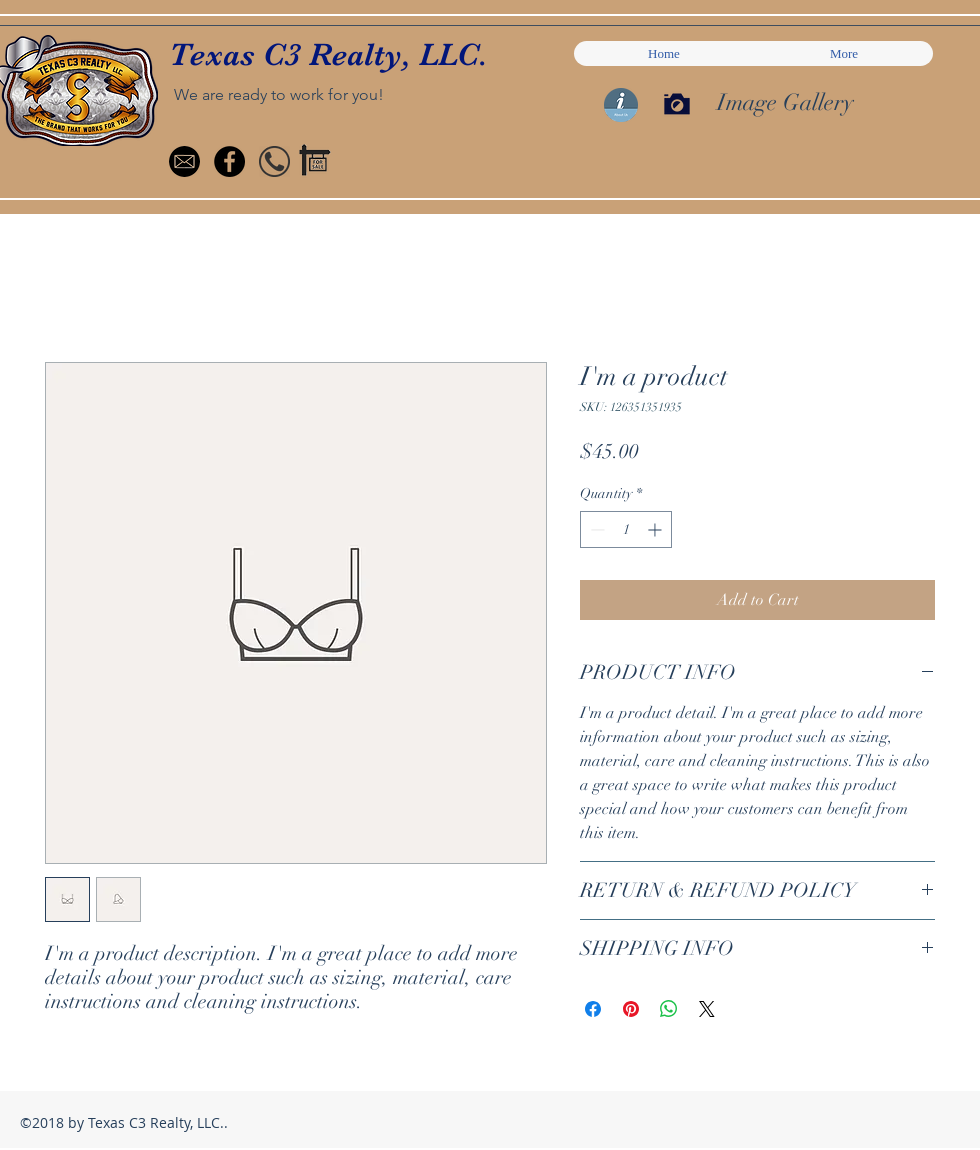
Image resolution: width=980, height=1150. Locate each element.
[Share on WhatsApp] (669, 1009)
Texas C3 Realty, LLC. (328, 54)
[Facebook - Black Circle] (229, 161)
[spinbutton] (626, 529)
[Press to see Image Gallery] (677, 104)
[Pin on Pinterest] (631, 1009)
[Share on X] (707, 1009)
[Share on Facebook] (593, 1009)
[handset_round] (274, 161)
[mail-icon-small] (184, 161)
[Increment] (656, 529)
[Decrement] (595, 529)
